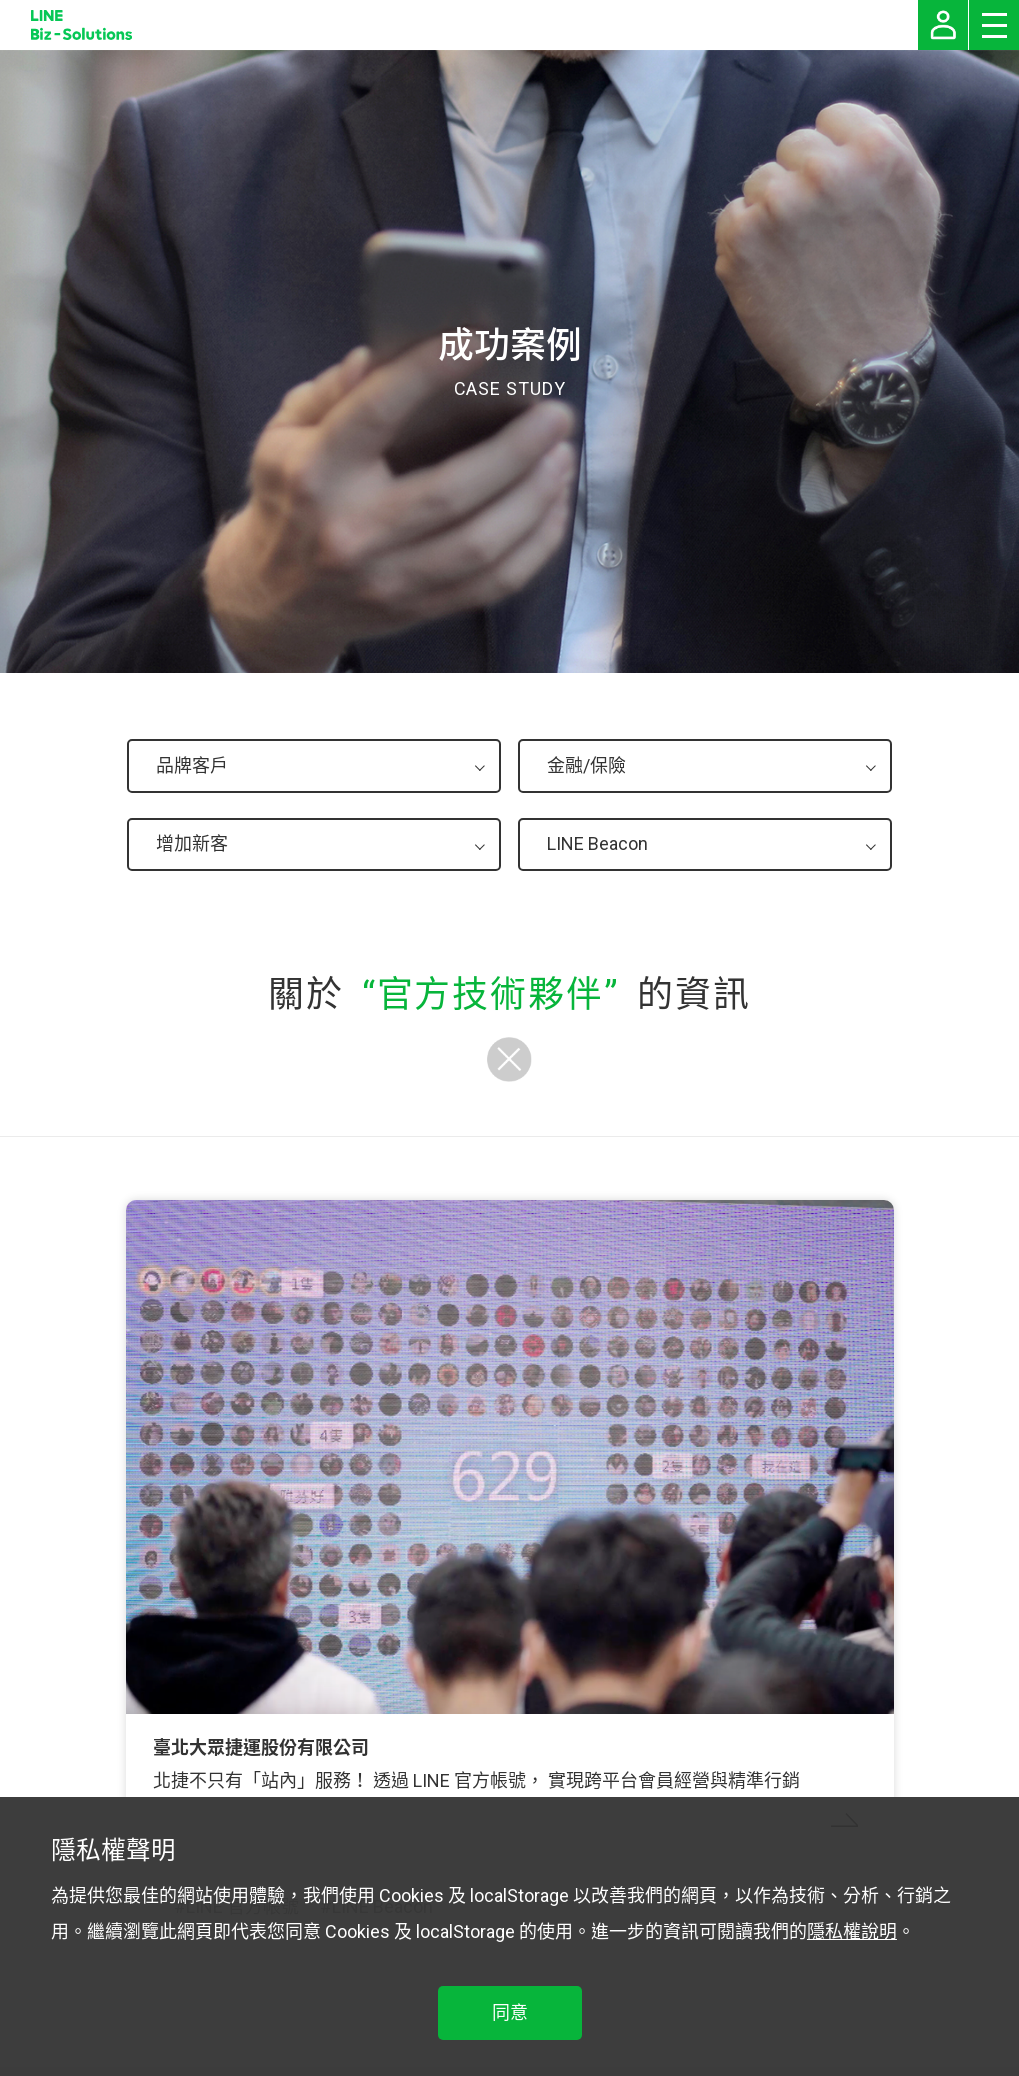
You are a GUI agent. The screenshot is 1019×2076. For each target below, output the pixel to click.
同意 (510, 2012)
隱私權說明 (852, 1931)
